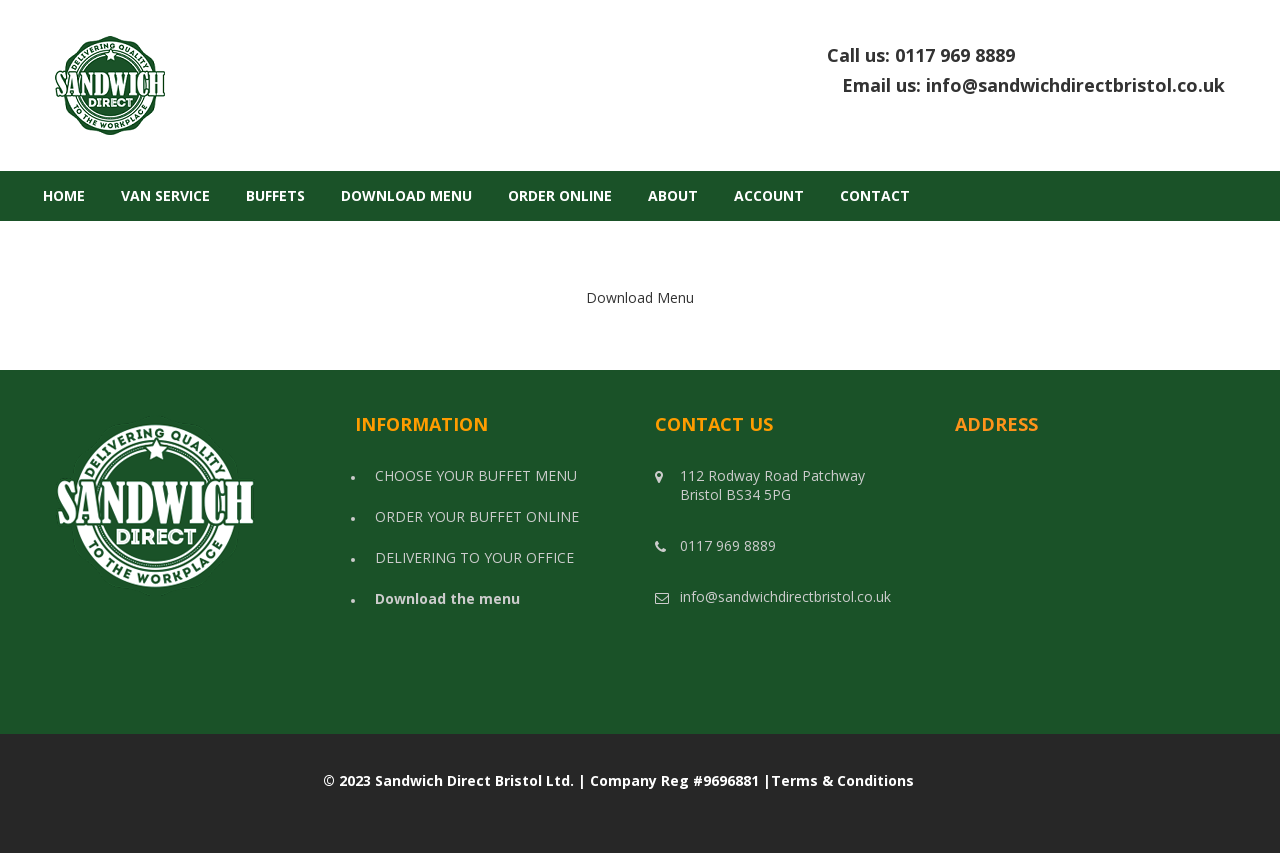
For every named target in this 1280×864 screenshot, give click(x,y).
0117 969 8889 (1060, 55)
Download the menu (447, 598)
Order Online (560, 195)
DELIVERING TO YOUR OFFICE (474, 557)
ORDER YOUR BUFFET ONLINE (477, 516)
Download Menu (406, 195)
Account (769, 195)
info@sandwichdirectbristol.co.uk (1075, 85)
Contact (875, 195)
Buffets (275, 195)
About (673, 195)
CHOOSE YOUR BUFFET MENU (476, 475)
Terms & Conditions (842, 780)
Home (64, 195)
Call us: (1026, 56)
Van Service (165, 195)
